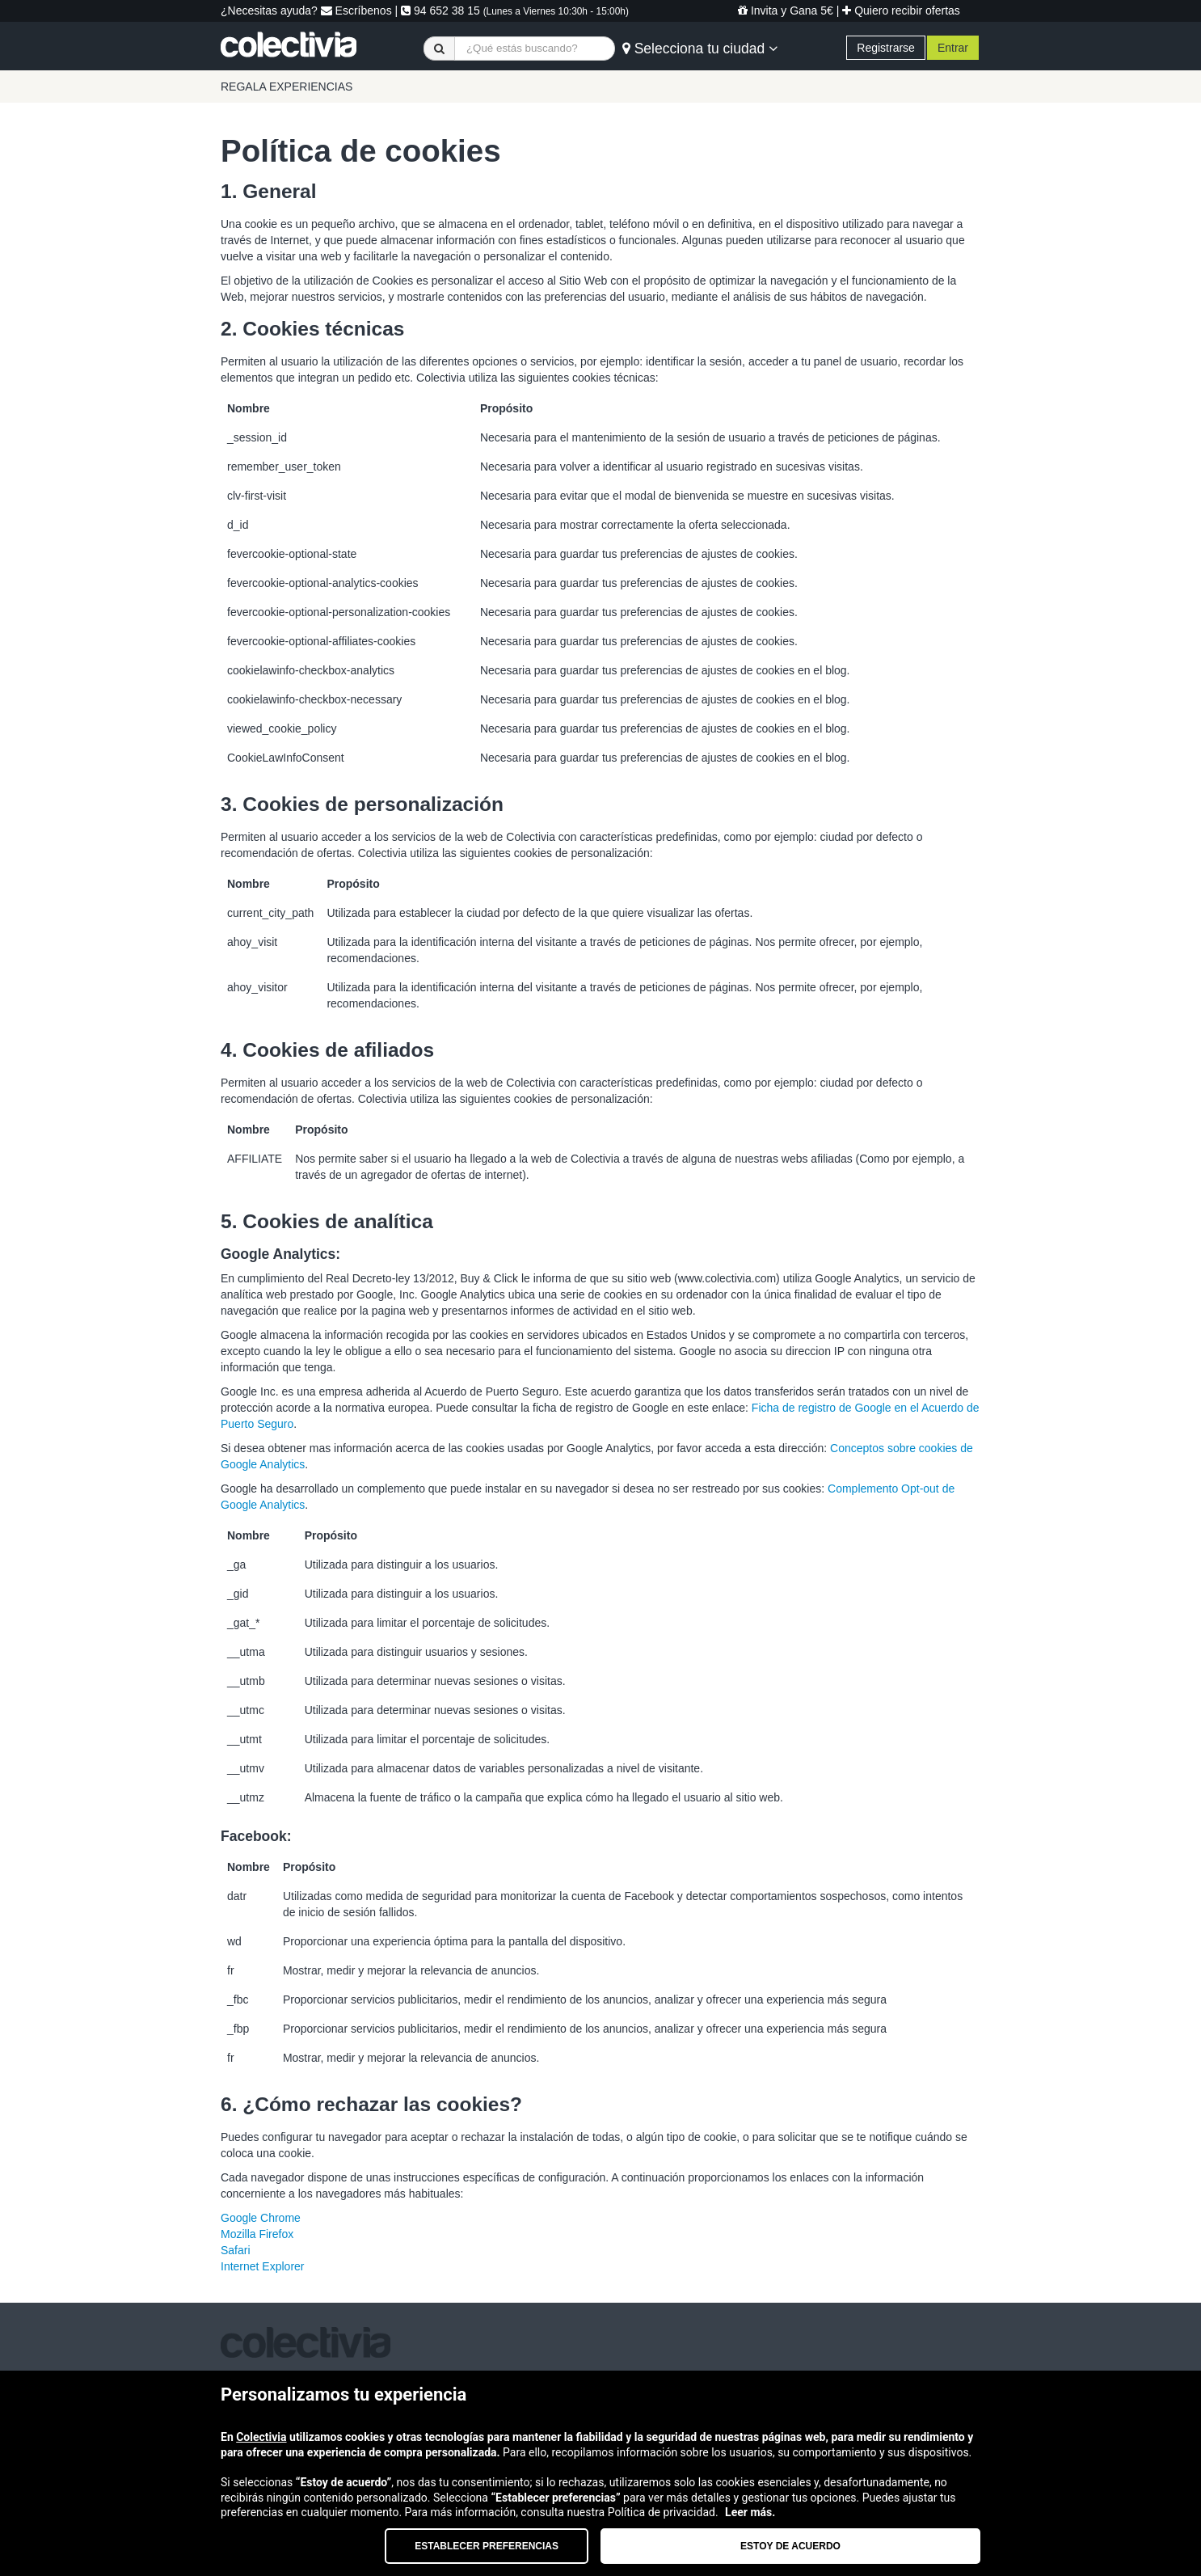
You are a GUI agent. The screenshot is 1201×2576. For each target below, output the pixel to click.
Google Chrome (261, 2217)
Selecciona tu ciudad (699, 48)
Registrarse (886, 47)
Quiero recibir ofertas (901, 10)
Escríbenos (356, 10)
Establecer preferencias (486, 2546)
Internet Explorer (263, 2266)
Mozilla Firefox (257, 2234)
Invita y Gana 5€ (785, 10)
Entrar (953, 47)
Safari (236, 2250)
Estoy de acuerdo (790, 2546)
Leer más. (750, 2512)
